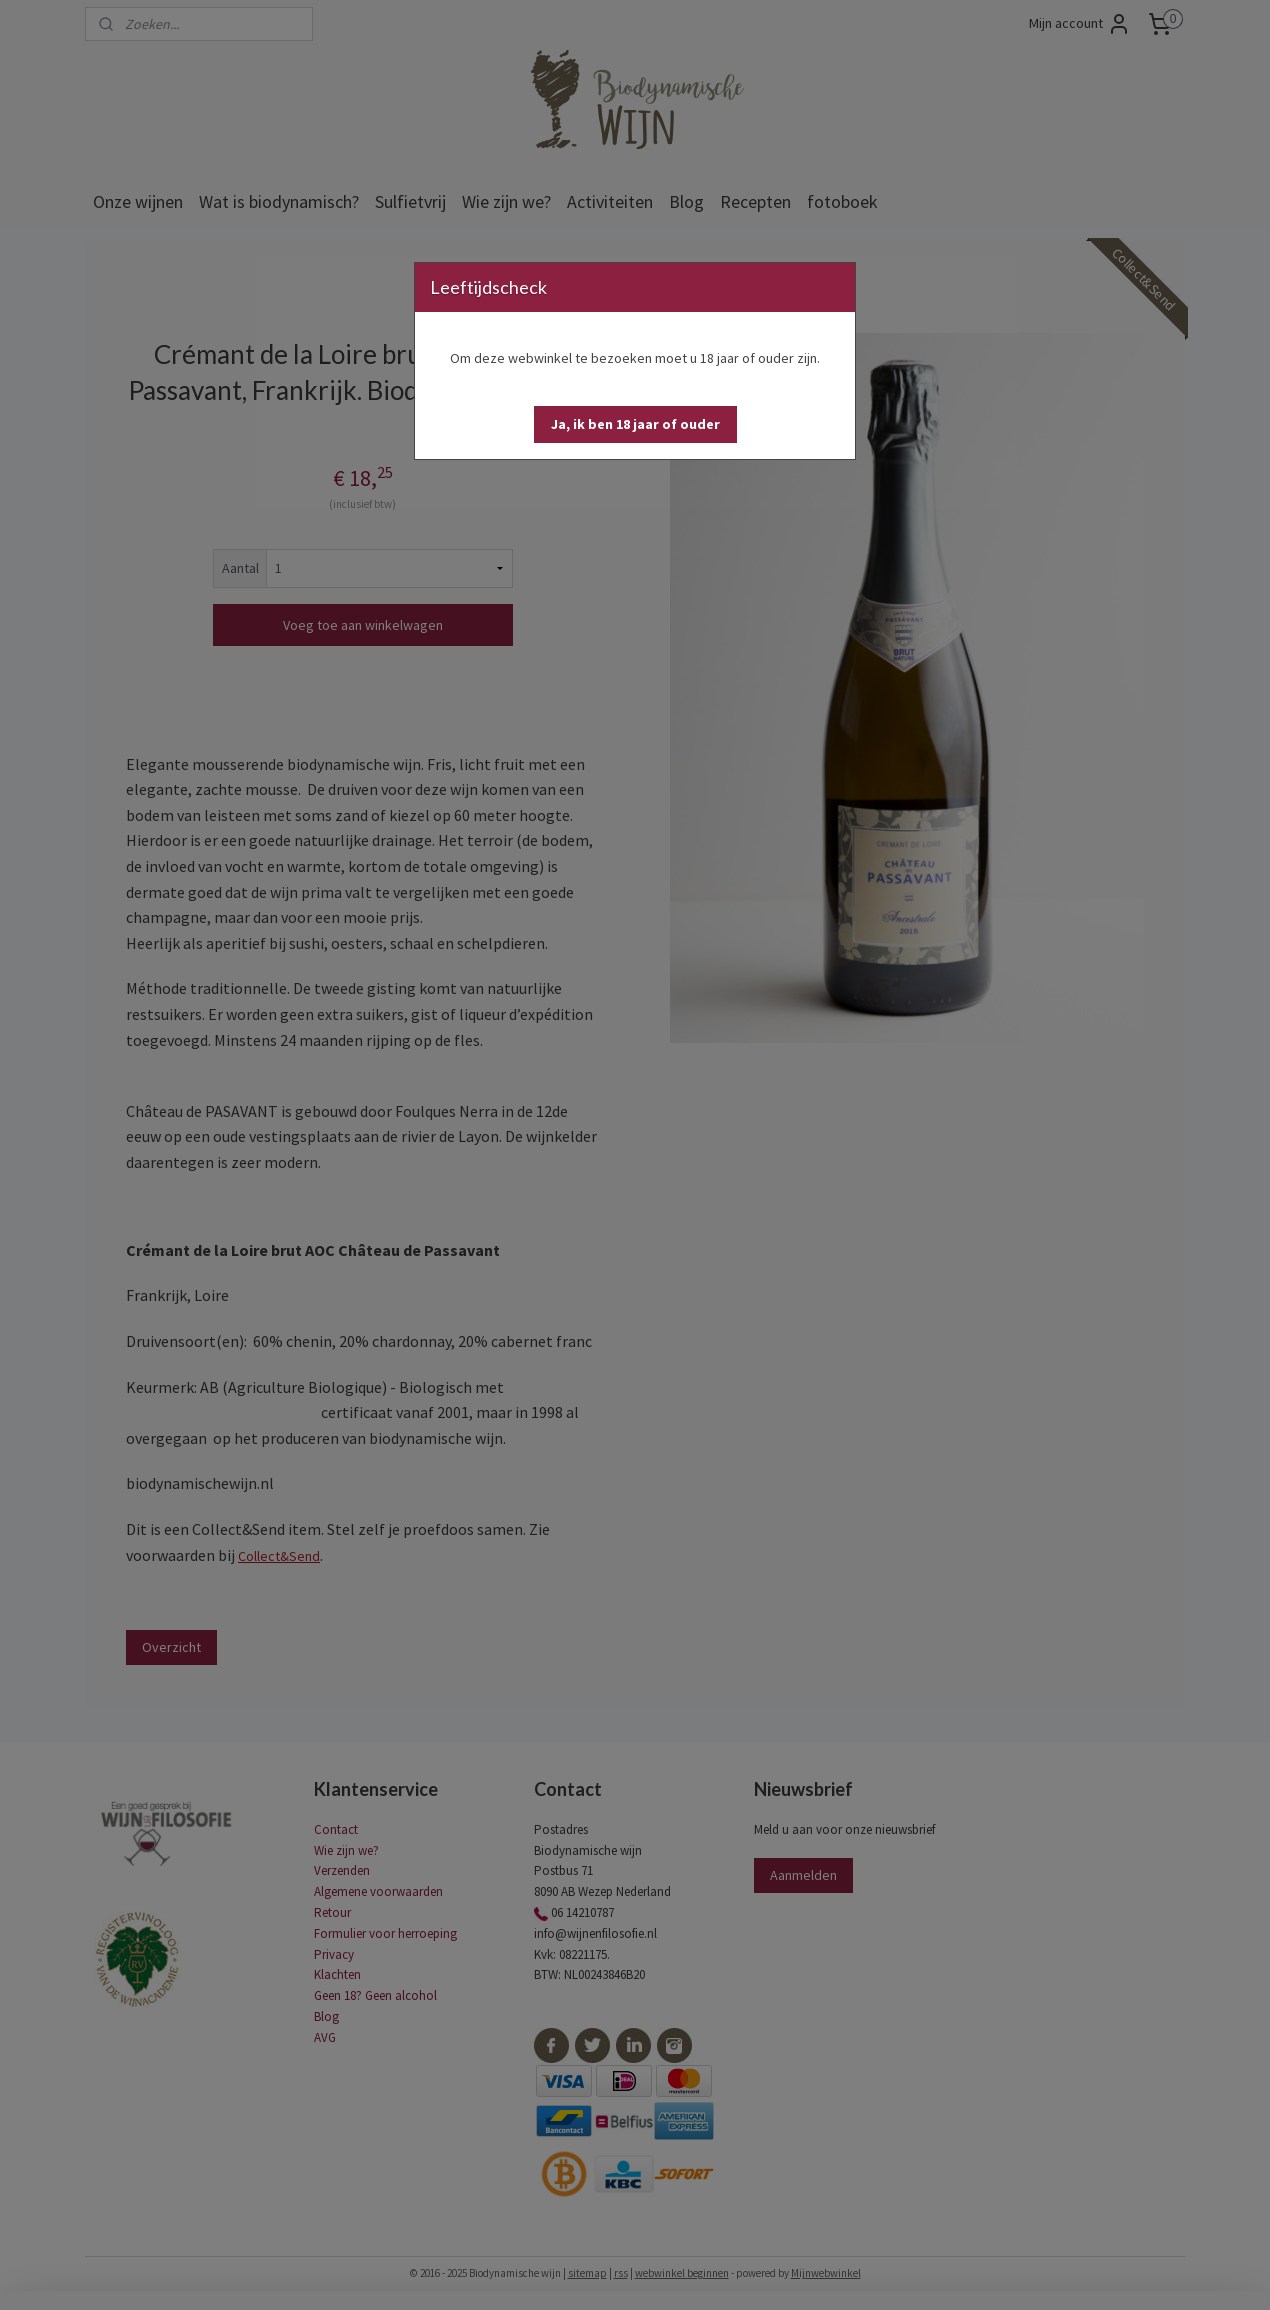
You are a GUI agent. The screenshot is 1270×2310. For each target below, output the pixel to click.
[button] (635, 424)
